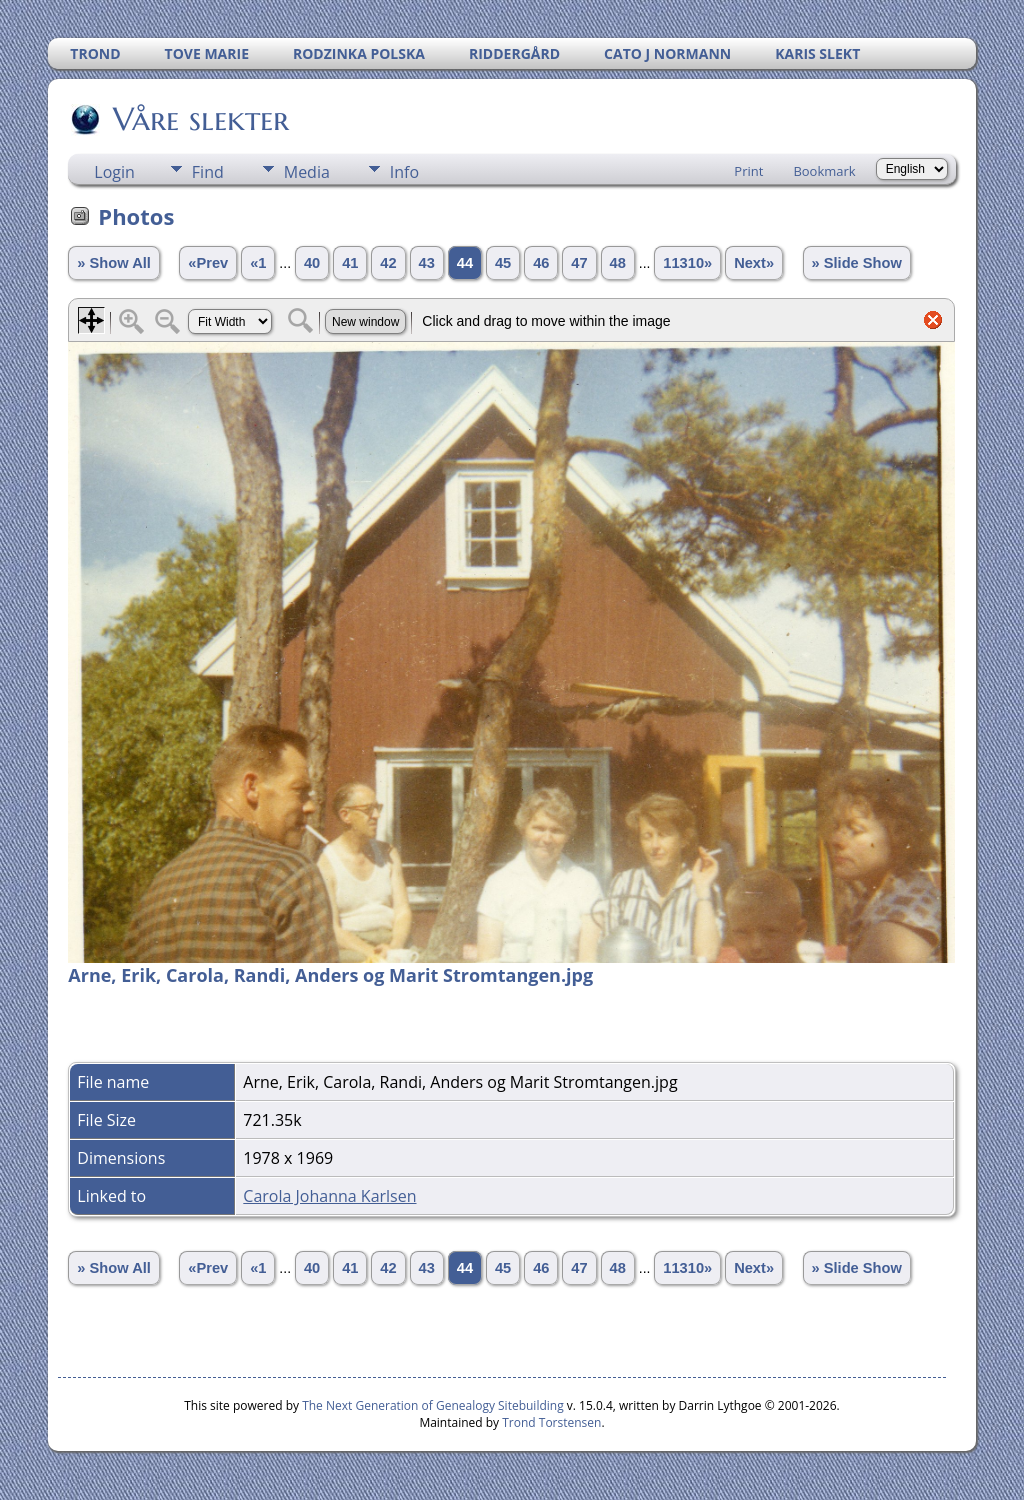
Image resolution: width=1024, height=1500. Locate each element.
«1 (258, 263)
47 (579, 263)
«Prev (208, 263)
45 (503, 263)
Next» (754, 263)
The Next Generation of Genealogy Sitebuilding (433, 1405)
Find (208, 172)
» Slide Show (857, 263)
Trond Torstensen (551, 1422)
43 (427, 263)
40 (312, 263)
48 (618, 263)
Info (404, 172)
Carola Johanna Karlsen (329, 1196)
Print (748, 171)
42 (388, 263)
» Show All (114, 263)
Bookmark (824, 171)
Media (307, 172)
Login (114, 172)
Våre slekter (199, 119)
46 (541, 263)
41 (350, 263)
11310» (687, 263)
